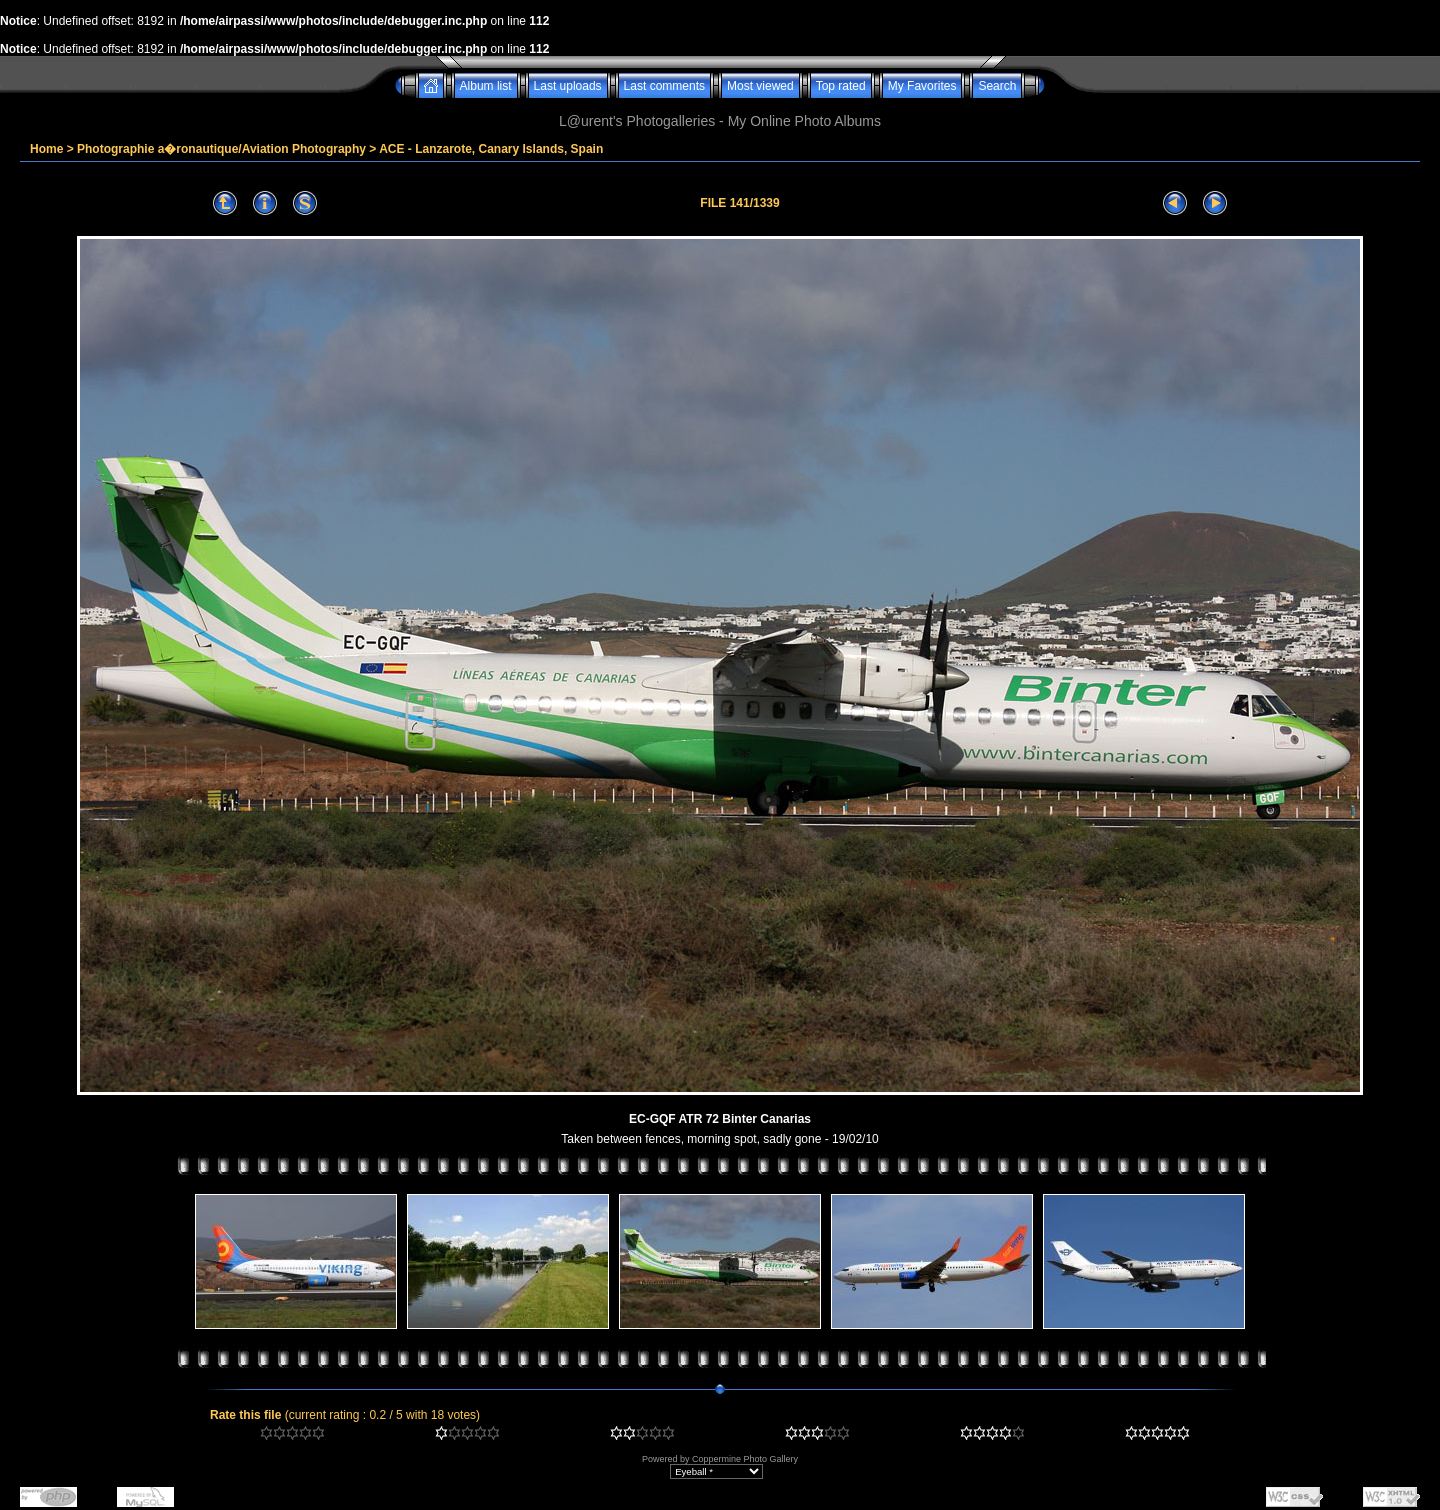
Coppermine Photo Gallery (745, 1459)
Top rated (841, 86)
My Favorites (922, 86)
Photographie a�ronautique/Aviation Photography (221, 149)
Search (997, 86)
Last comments (664, 86)
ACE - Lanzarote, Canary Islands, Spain (491, 149)
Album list (486, 86)
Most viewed (760, 86)
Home (46, 149)
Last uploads (568, 86)
